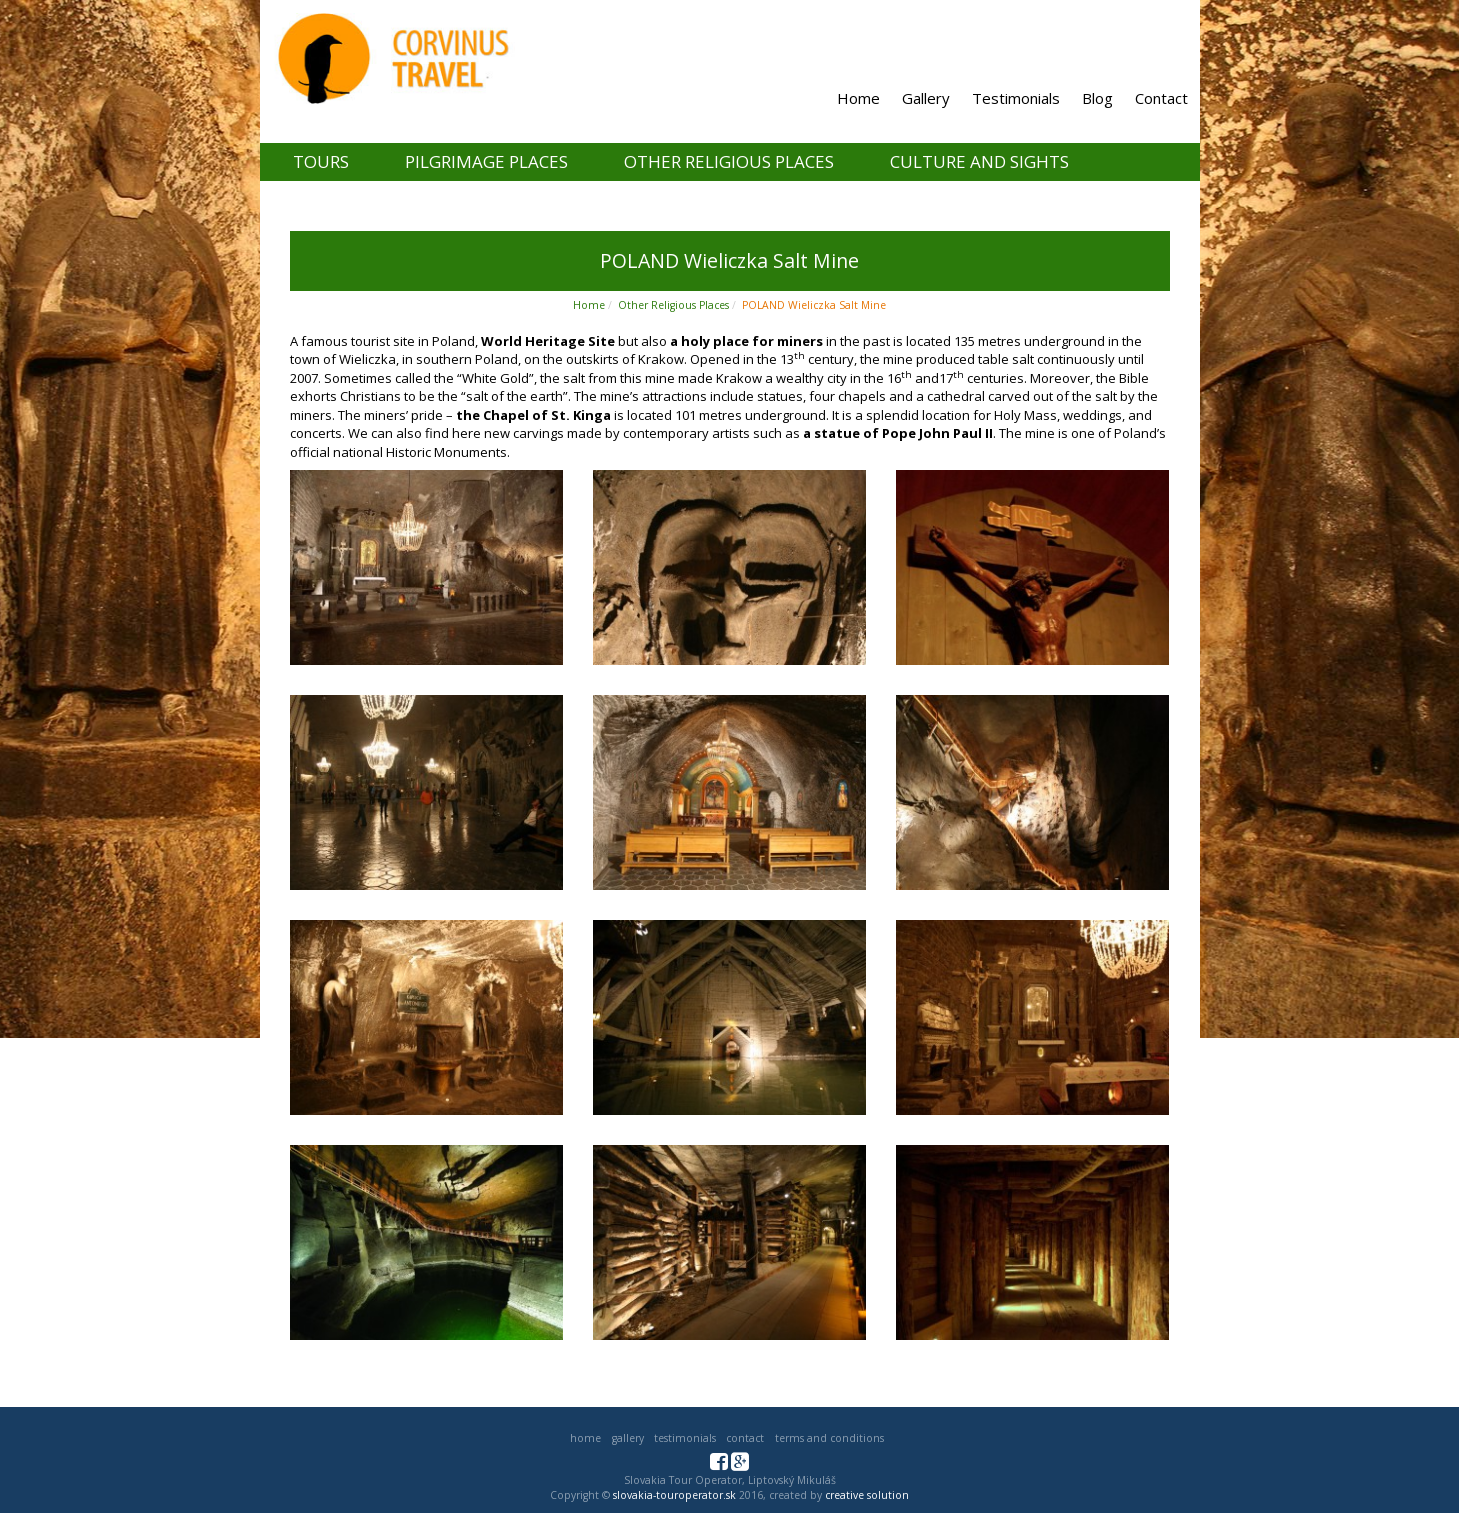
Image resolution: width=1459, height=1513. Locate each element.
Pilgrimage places (486, 161)
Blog (1097, 98)
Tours (321, 161)
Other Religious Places (729, 161)
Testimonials (1016, 98)
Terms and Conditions (829, 1438)
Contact (1161, 98)
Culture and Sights (979, 161)
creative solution (867, 1495)
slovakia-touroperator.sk (674, 1495)
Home (858, 98)
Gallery (926, 98)
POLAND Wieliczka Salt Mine (814, 305)
